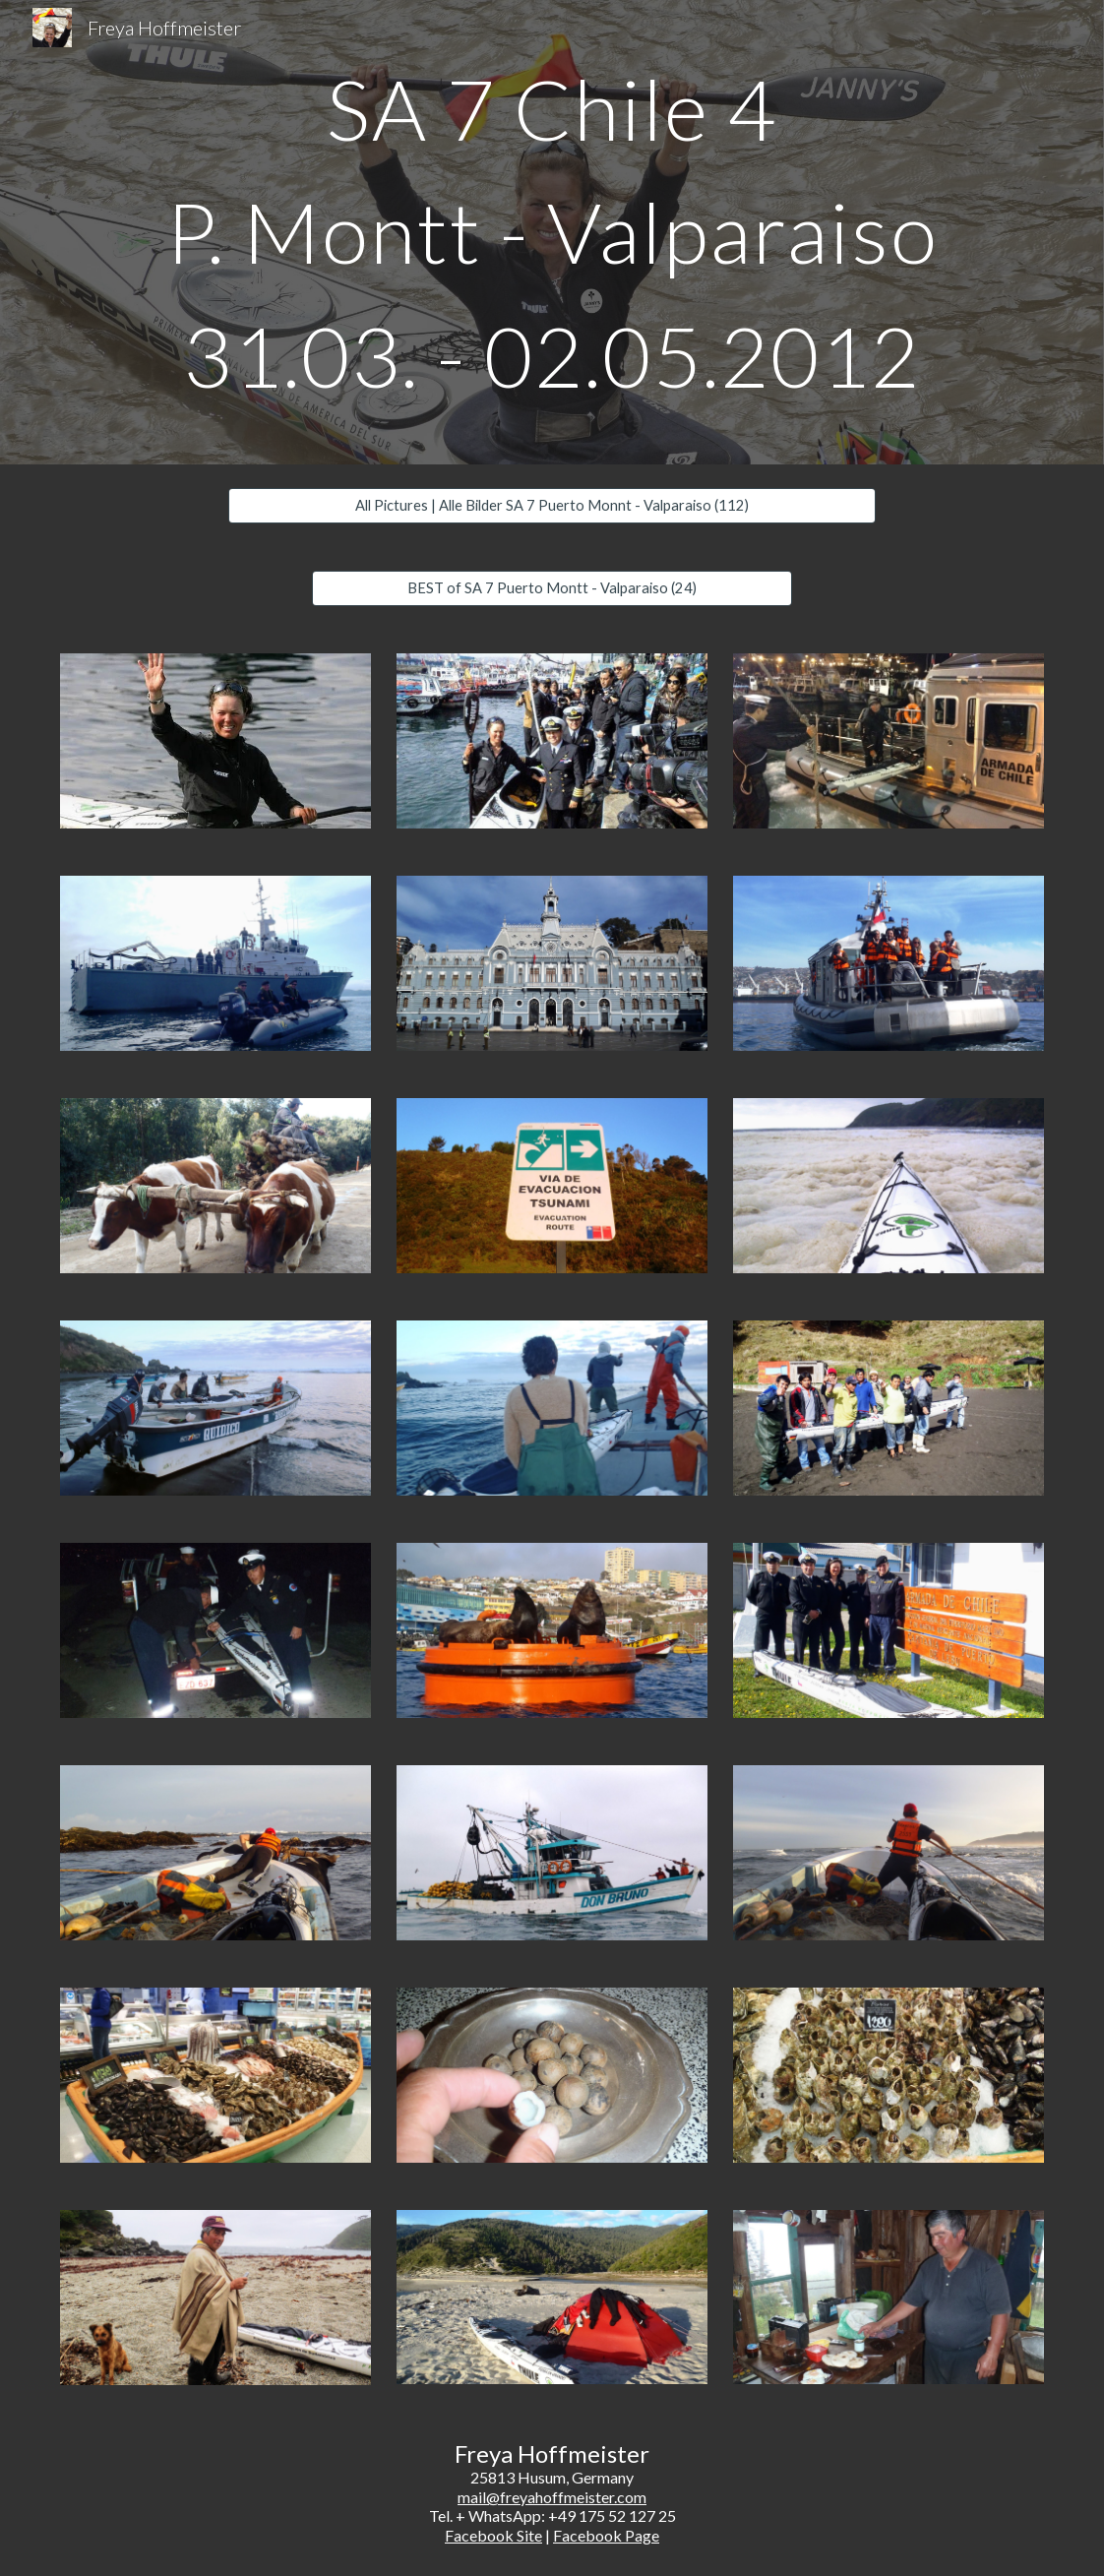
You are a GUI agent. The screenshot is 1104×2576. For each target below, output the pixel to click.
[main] (552, 232)
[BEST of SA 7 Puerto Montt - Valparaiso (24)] (551, 588)
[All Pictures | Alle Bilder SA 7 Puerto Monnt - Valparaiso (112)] (552, 505)
